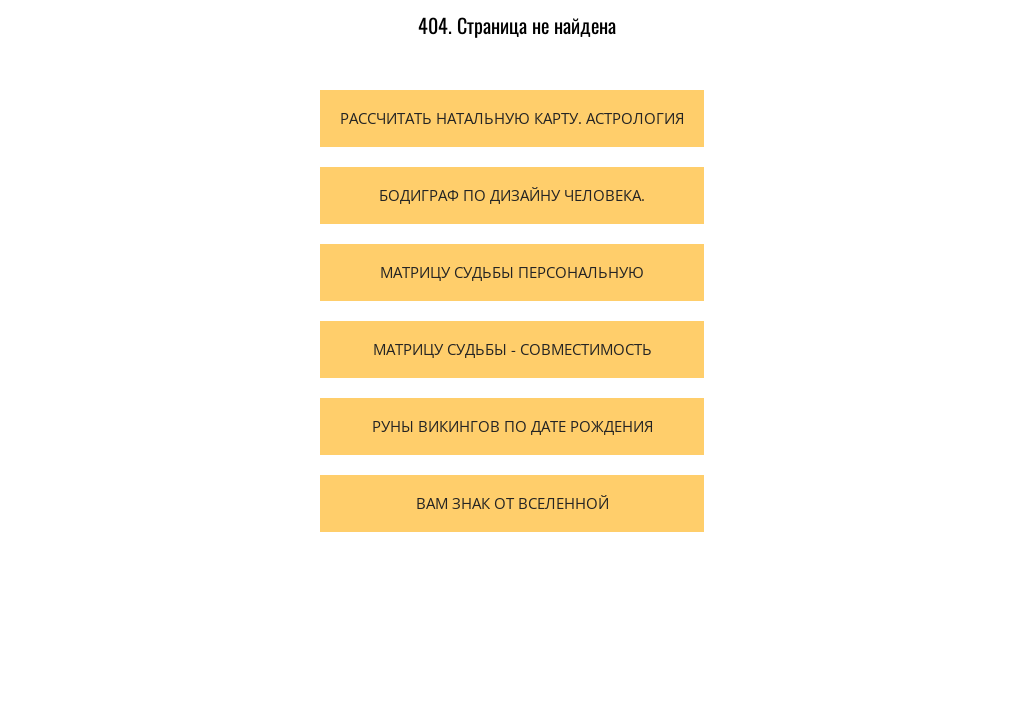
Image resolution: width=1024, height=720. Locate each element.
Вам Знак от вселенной (512, 503)
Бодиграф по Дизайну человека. (512, 195)
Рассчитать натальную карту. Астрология (512, 118)
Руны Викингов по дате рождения (512, 426)
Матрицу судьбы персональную (512, 272)
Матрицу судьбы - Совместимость (512, 349)
